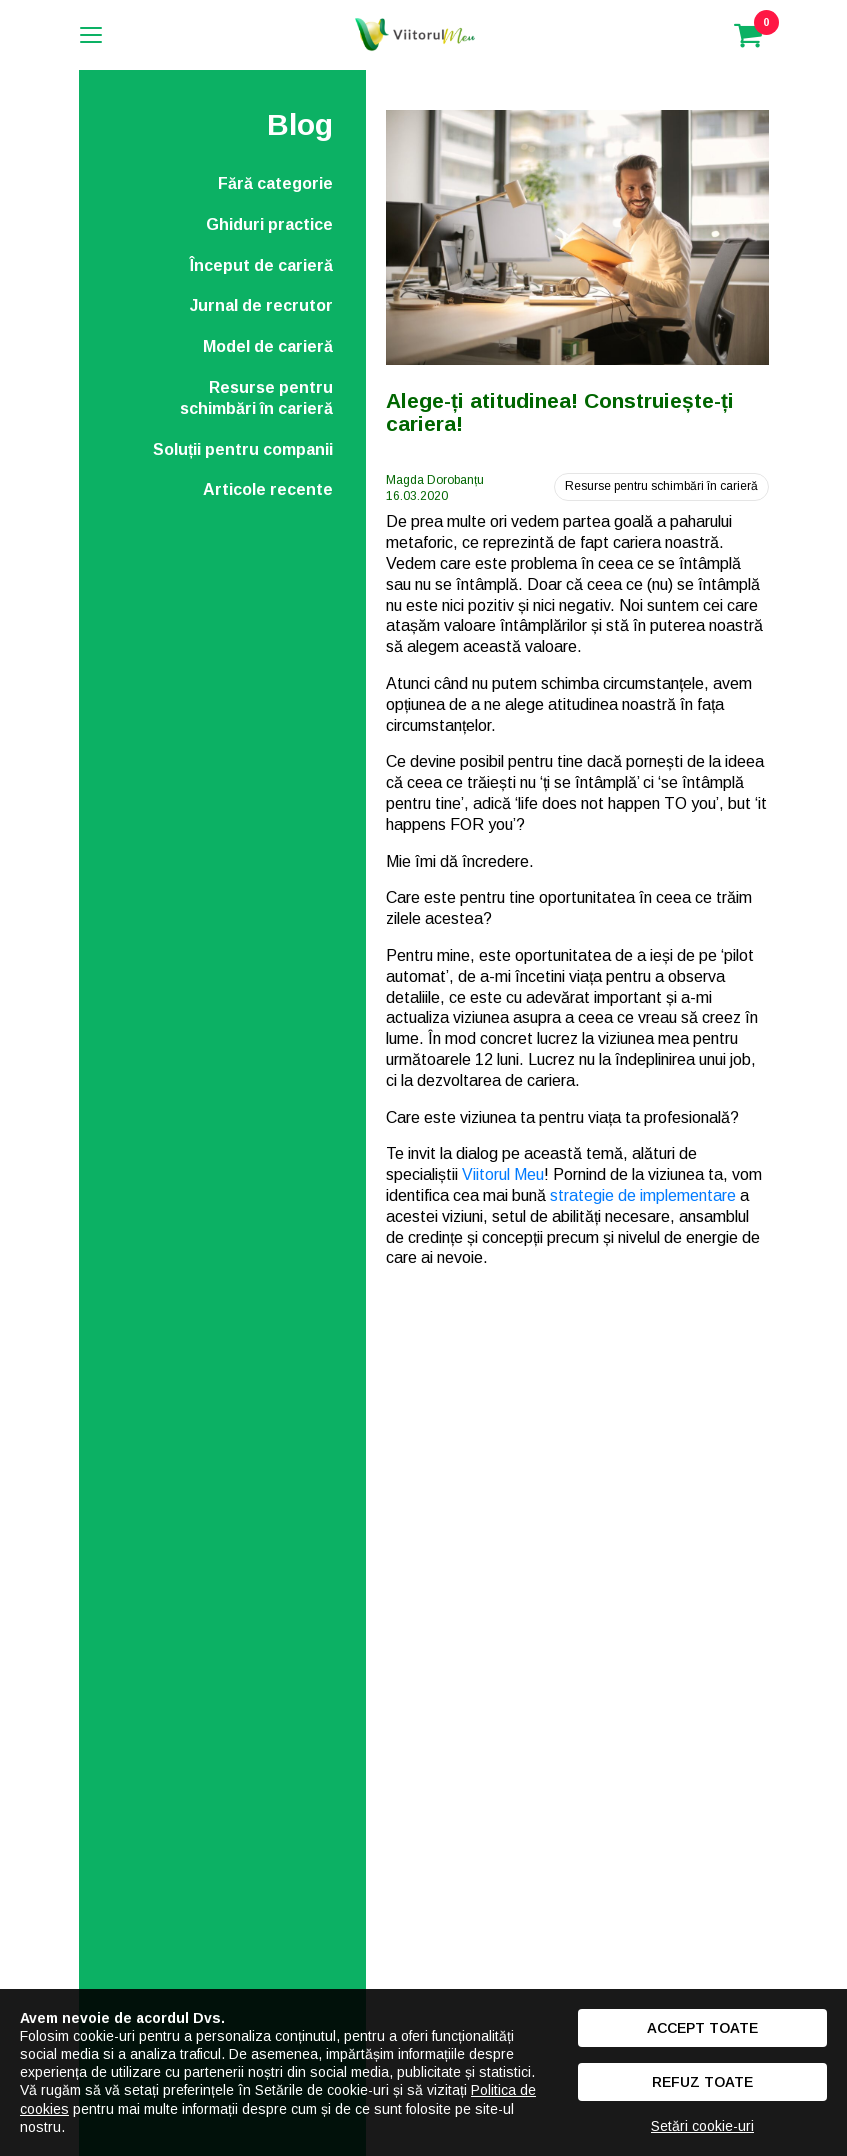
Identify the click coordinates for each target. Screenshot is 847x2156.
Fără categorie (275, 183)
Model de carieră (268, 346)
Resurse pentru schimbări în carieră (256, 398)
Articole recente (268, 489)
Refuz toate (702, 2082)
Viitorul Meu (503, 1174)
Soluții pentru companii (243, 449)
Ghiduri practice (269, 224)
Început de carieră (261, 265)
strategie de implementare (643, 1195)
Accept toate (702, 2028)
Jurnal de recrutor (261, 305)
